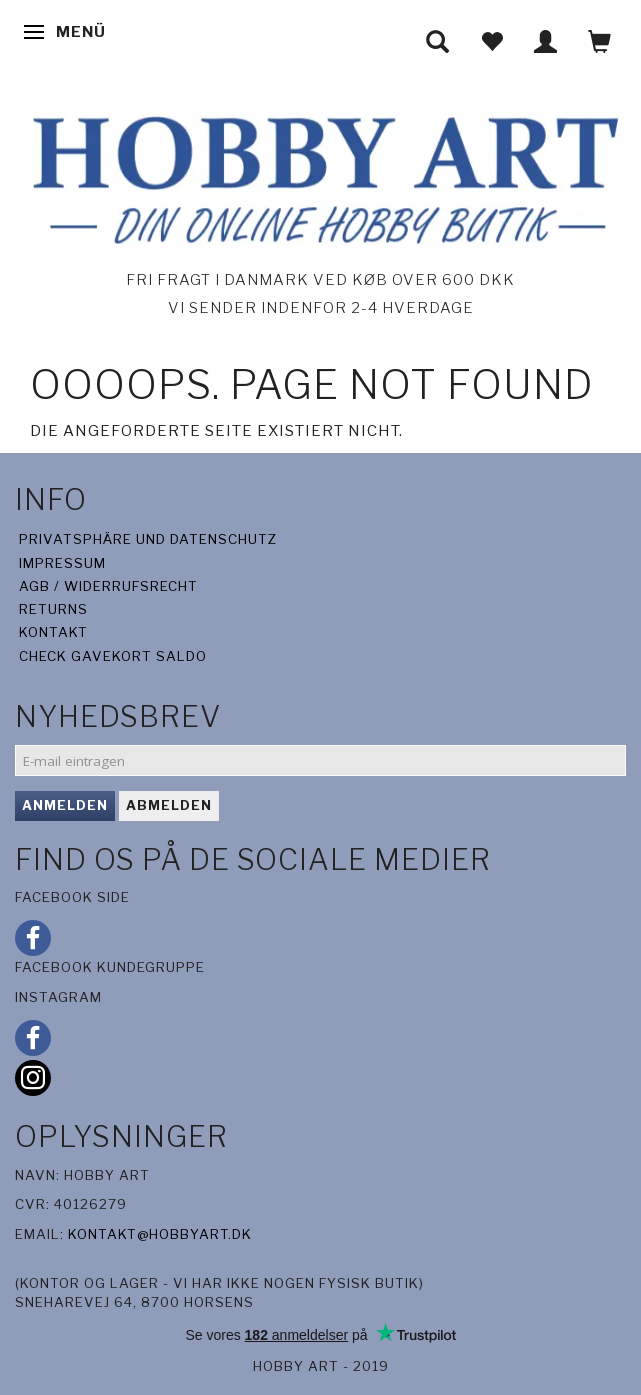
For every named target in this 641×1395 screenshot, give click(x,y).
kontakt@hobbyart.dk (160, 1234)
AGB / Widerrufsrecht (108, 586)
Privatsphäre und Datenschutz (148, 539)
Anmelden (65, 805)
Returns (53, 609)
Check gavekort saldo (113, 656)
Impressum (62, 563)
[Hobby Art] (320, 176)
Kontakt (53, 632)
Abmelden (169, 805)
